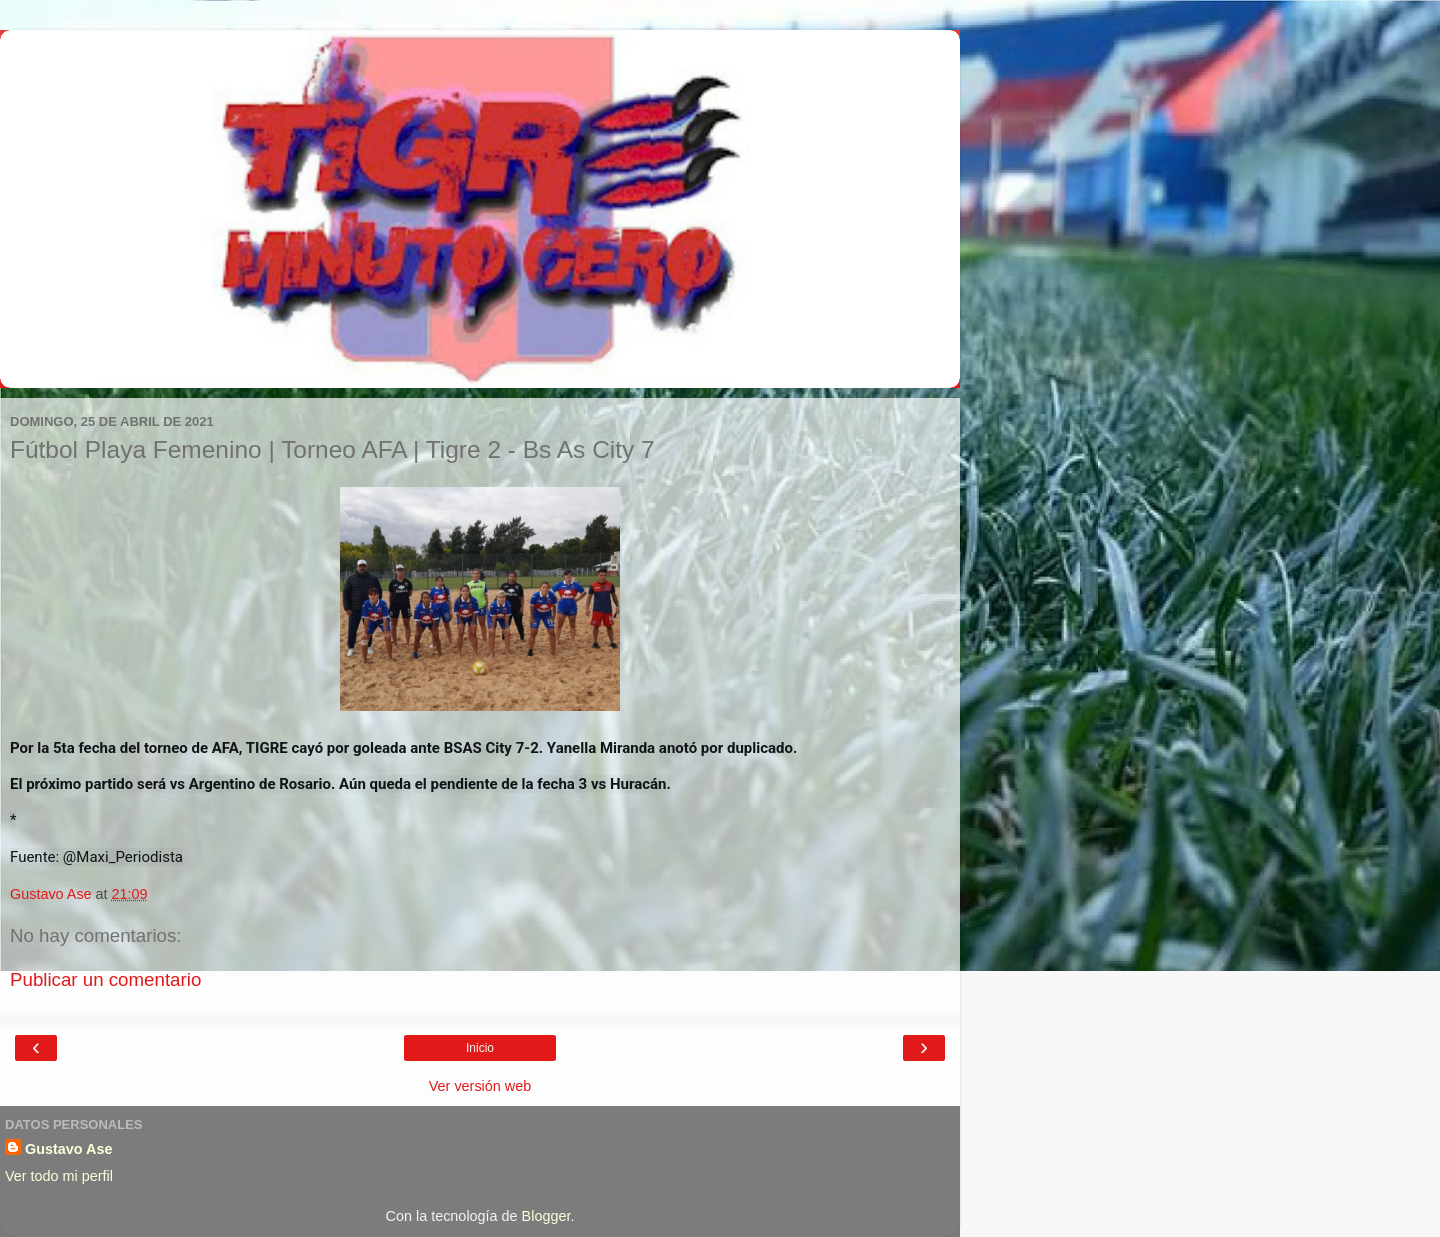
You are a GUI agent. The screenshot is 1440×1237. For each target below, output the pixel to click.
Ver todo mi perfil (59, 1176)
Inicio (480, 1048)
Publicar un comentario (105, 979)
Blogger (546, 1216)
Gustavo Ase (68, 1149)
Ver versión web (480, 1086)
